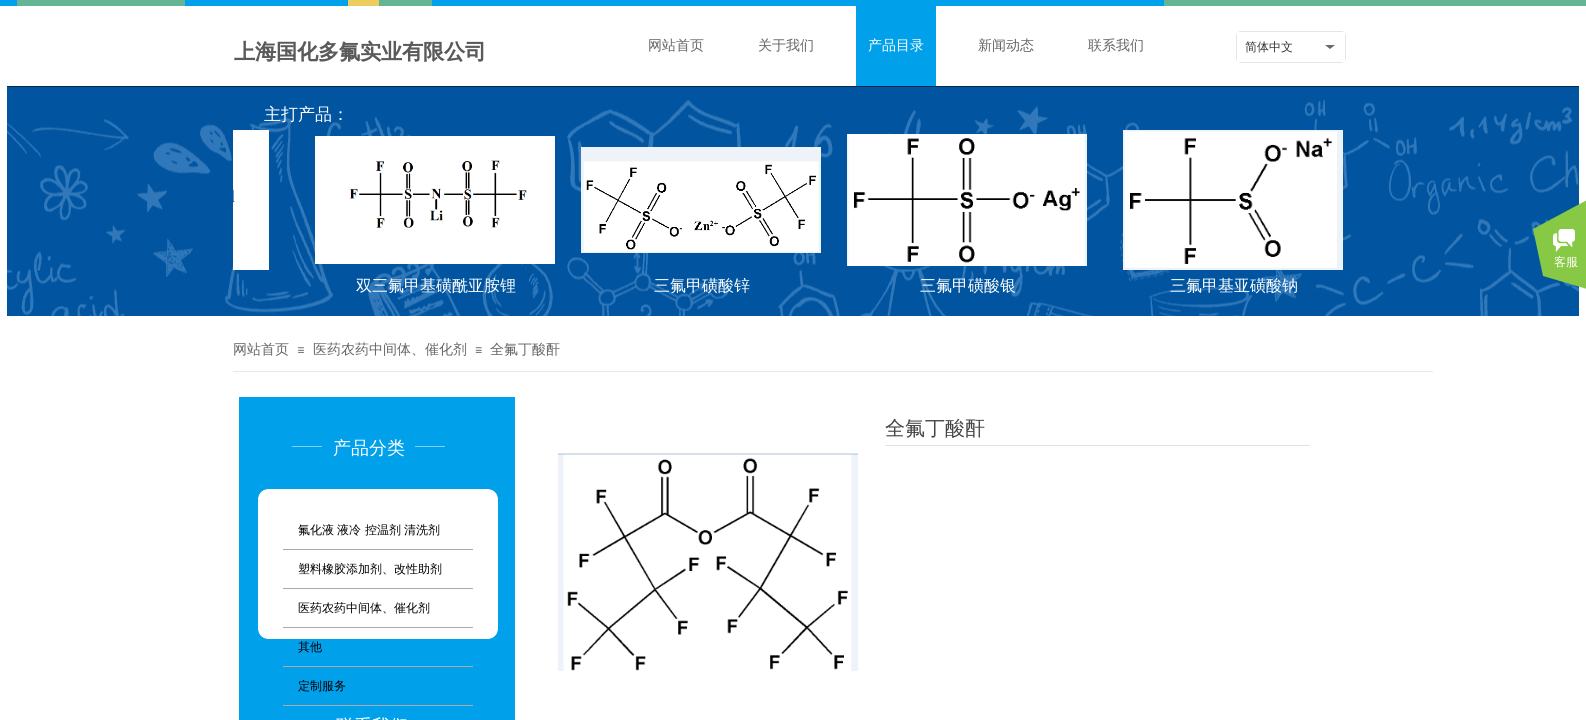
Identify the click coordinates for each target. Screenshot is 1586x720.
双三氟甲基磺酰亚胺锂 (438, 285)
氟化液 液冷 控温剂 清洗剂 (369, 530)
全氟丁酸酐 (525, 349)
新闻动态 (1006, 45)
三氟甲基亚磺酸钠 (1236, 285)
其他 (310, 647)
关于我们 (786, 45)
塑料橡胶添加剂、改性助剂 (370, 569)
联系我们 (1116, 45)
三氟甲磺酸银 (970, 285)
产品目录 (896, 45)
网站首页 (676, 45)
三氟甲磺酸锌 (704, 285)
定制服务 (322, 686)
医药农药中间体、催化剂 (390, 349)
